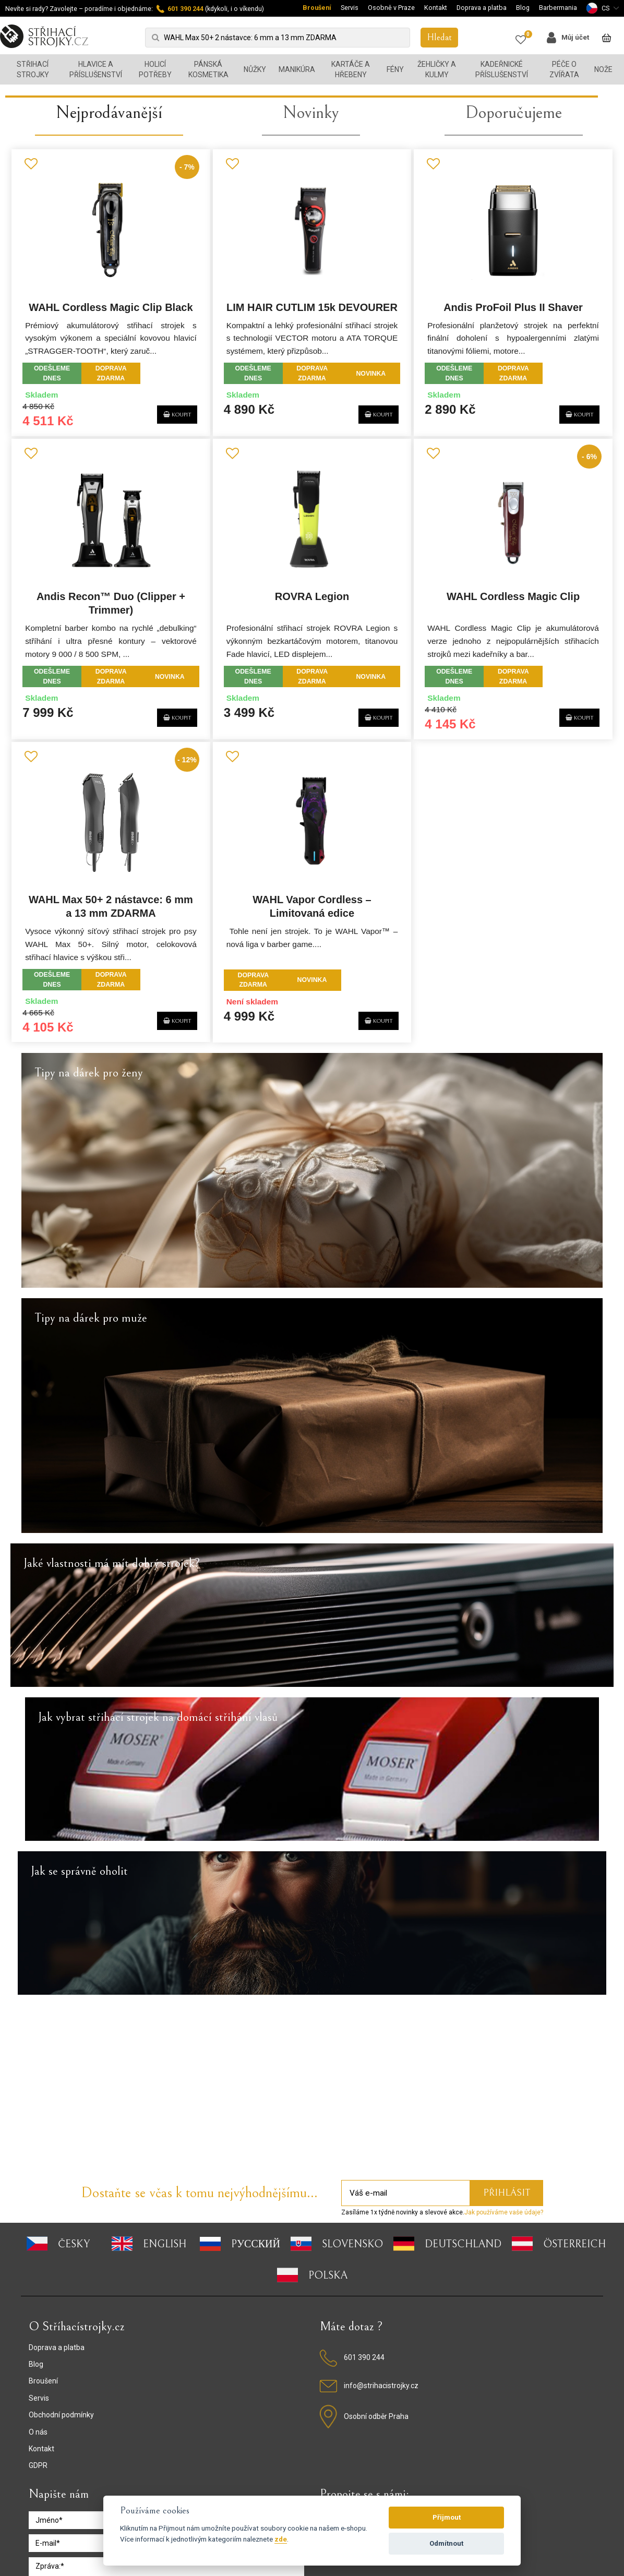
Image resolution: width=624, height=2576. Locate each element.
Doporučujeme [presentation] (513, 355)
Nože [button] (603, 69)
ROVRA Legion (312, 841)
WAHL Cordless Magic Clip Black (107, 552)
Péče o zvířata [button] (564, 69)
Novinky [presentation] (311, 355)
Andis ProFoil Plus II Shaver (516, 552)
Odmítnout (446, 2543)
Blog (523, 7)
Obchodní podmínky (61, 2263)
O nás (38, 2279)
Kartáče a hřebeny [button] (350, 69)
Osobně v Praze (391, 7)
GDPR (38, 2313)
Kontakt (435, 7)
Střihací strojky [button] (33, 69)
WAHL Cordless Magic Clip (516, 841)
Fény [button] (395, 69)
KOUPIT (167, 656)
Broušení (317, 7)
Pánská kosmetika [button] (208, 69)
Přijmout (447, 2517)
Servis (349, 7)
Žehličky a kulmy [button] (436, 69)
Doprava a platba (482, 7)
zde (280, 2539)
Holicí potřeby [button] (155, 69)
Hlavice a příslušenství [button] (95, 69)
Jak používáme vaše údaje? (503, 2060)
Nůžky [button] (255, 69)
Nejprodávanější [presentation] (109, 355)
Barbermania (558, 7)
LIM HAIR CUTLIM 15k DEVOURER (312, 552)
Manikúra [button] (297, 69)
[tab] (108, 361)
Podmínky (273, 2477)
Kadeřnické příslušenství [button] (501, 69)
